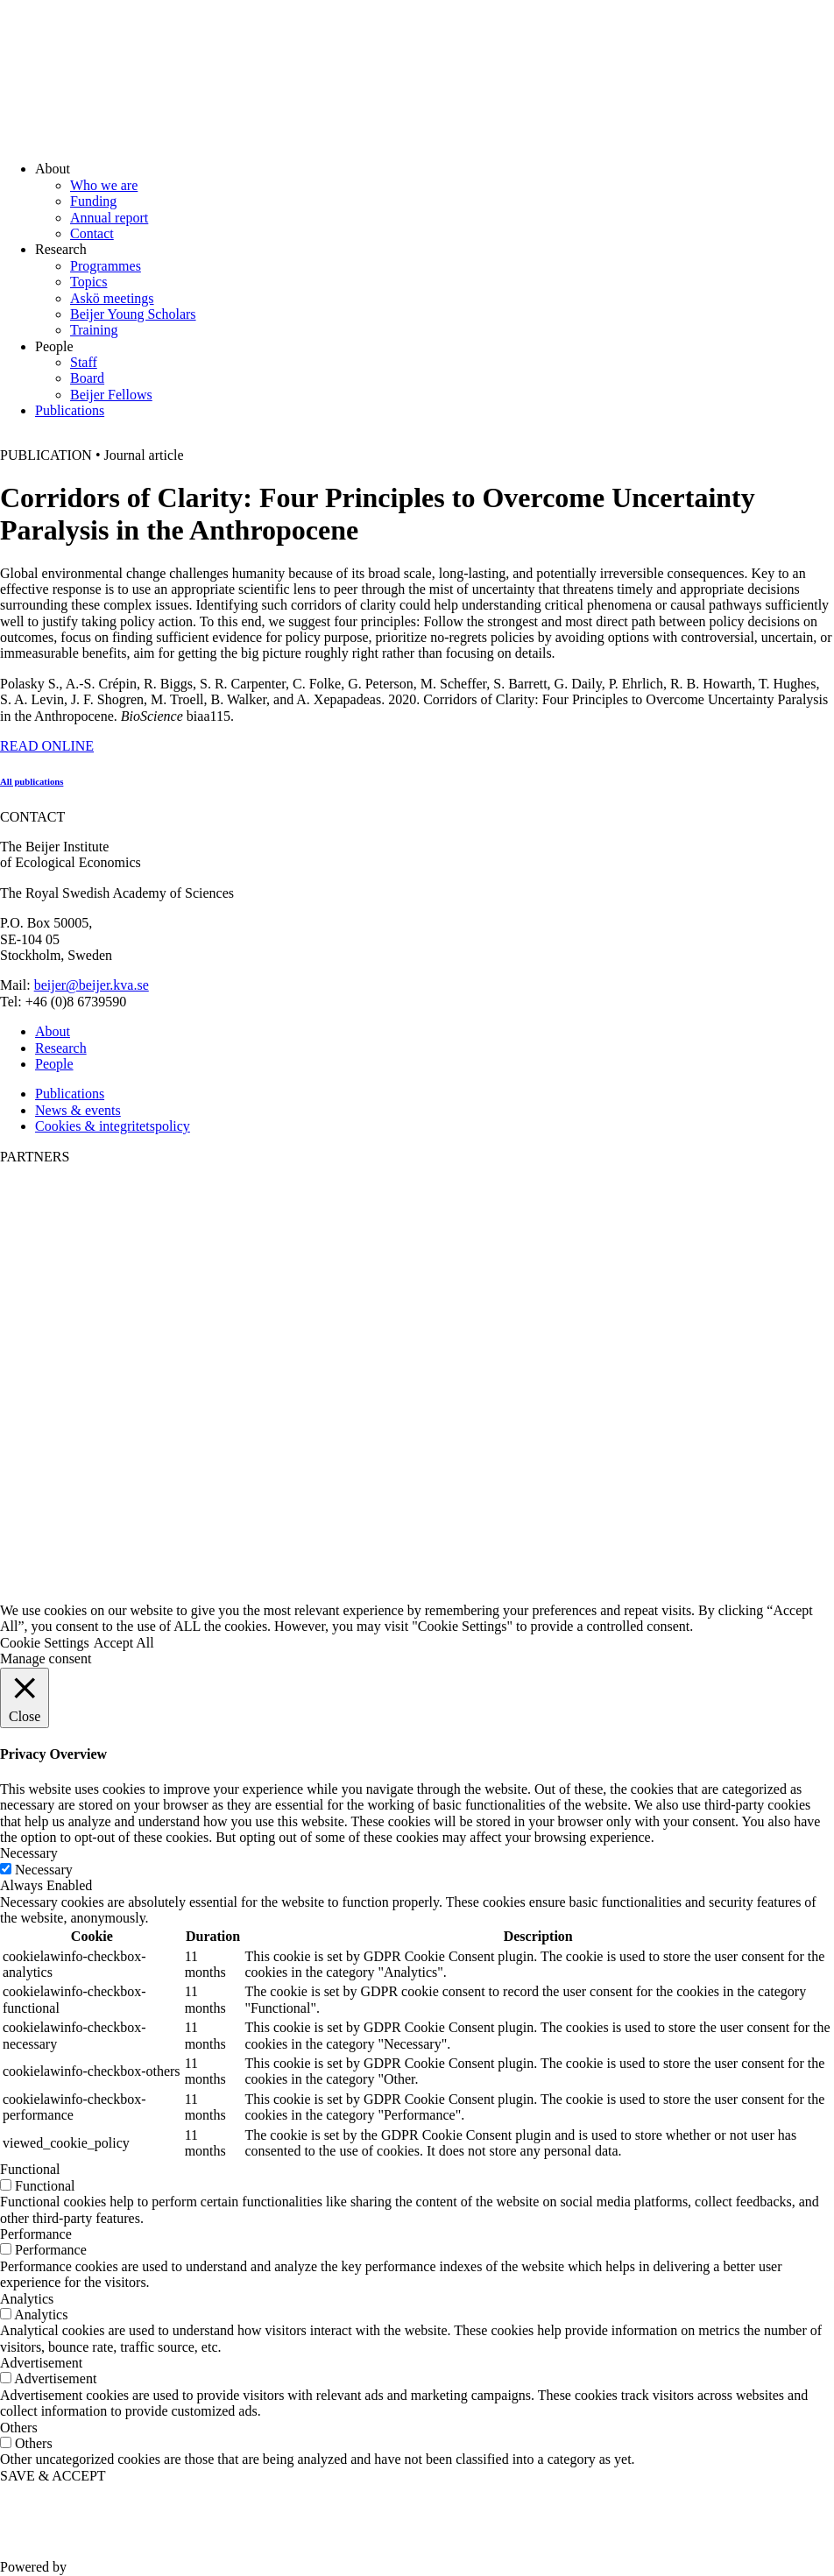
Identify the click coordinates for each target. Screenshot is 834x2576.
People (54, 1063)
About (52, 1031)
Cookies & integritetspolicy (112, 1126)
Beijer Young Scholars (133, 314)
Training (94, 329)
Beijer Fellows (111, 394)
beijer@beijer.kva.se (91, 984)
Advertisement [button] (41, 2362)
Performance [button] (36, 2234)
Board (87, 378)
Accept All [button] (124, 1642)
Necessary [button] (29, 1853)
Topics (88, 281)
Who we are (104, 185)
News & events (78, 1110)
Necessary (44, 1869)
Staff (83, 362)
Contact (92, 233)
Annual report (109, 217)
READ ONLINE (47, 745)
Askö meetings (112, 298)
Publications (69, 410)
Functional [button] (30, 2169)
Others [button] (19, 2427)
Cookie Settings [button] (44, 1642)
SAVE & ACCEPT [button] (53, 2475)
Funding (93, 201)
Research (61, 1048)
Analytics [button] (26, 2298)
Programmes (105, 265)
